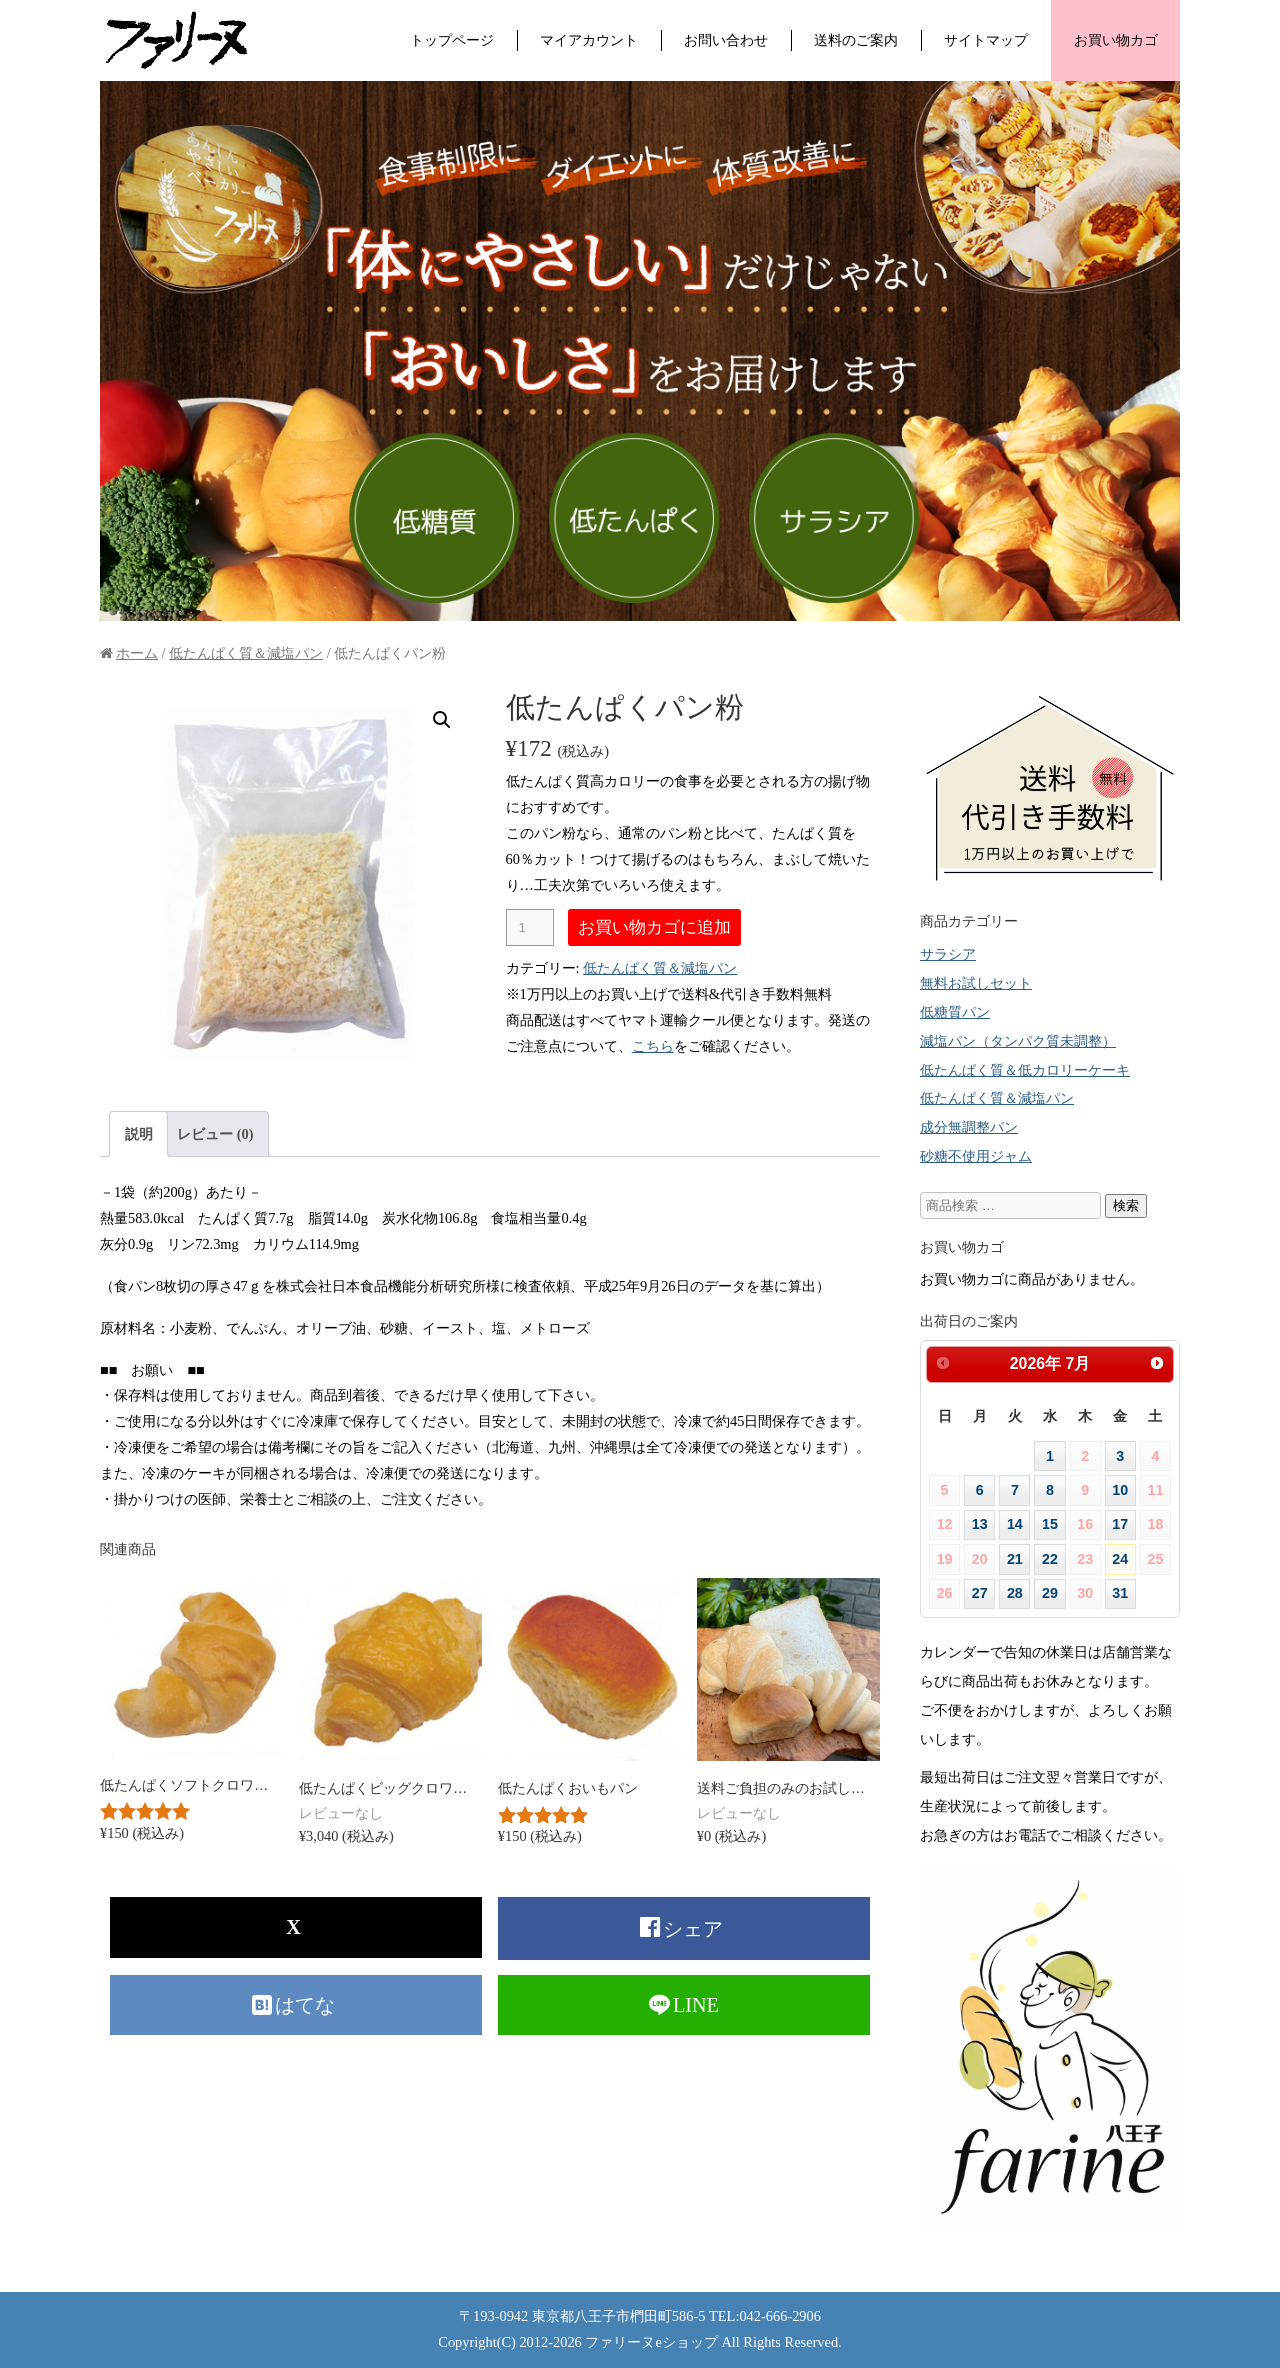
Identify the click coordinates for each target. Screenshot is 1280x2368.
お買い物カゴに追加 (654, 927)
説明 (139, 1134)
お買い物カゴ (1116, 40)
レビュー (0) (215, 1134)
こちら (653, 1046)
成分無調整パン (969, 1127)
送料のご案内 (856, 40)
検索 (1126, 1205)
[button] (442, 720)
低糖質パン (955, 1012)
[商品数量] (530, 927)
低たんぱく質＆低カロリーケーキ (1025, 1070)
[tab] (138, 1133)
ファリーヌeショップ (651, 2342)
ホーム (137, 653)
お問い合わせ (726, 40)
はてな (307, 2005)
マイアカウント (589, 40)
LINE (696, 2005)
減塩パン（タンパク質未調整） (1018, 1041)
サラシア (948, 954)
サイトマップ (986, 40)
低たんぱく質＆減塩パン (246, 653)
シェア (695, 1929)
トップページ (452, 40)
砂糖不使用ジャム (976, 1156)
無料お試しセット (976, 983)
